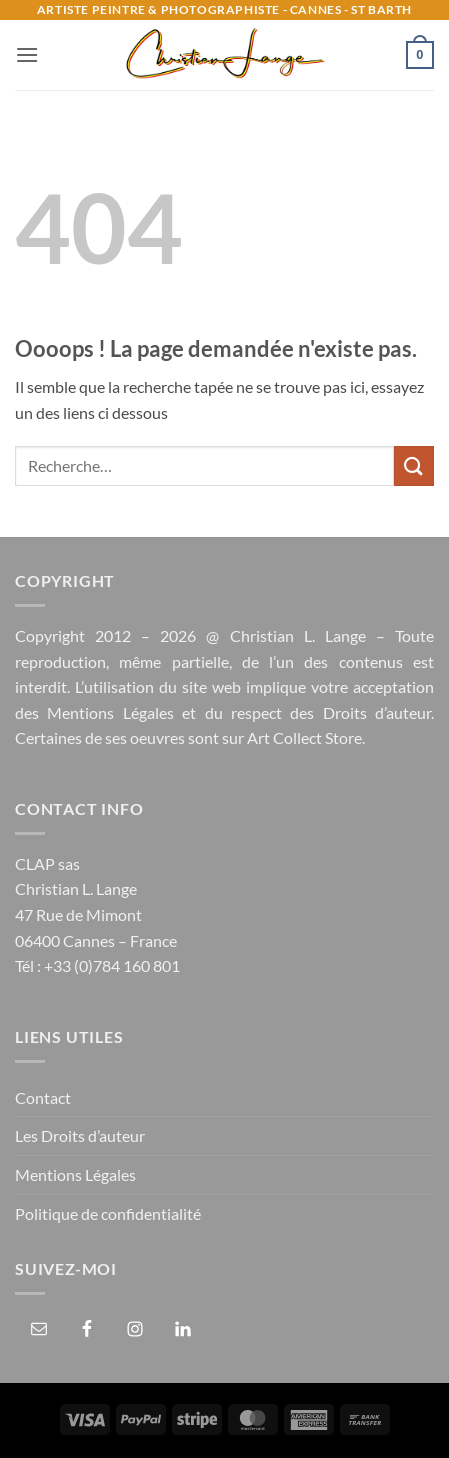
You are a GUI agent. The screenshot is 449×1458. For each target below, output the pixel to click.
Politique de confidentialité (108, 1213)
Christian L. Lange (298, 635)
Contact (43, 1097)
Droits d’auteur (377, 712)
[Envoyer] (414, 465)
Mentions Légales (110, 712)
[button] (27, 54)
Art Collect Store (304, 737)
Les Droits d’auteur (80, 1135)
